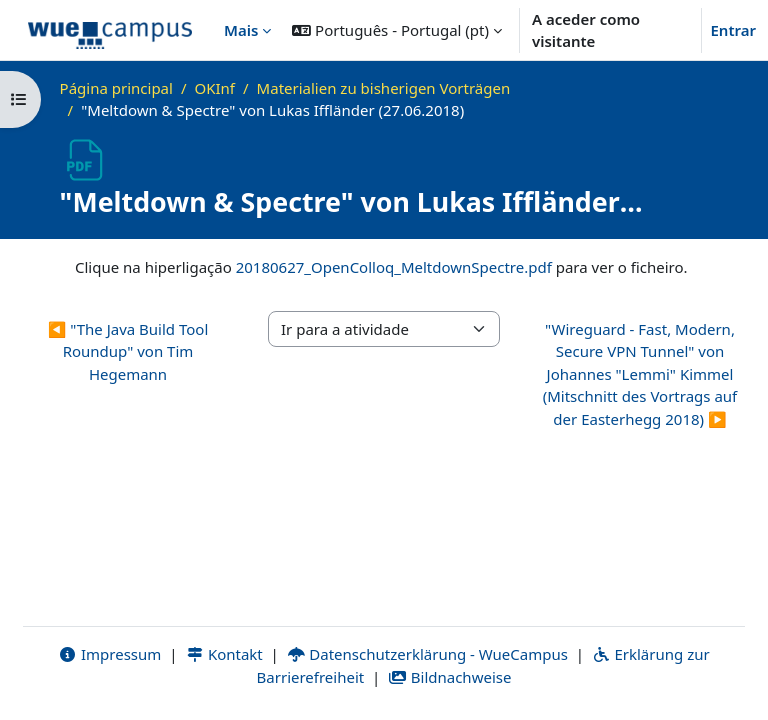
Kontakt (224, 654)
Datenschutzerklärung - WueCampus (427, 654)
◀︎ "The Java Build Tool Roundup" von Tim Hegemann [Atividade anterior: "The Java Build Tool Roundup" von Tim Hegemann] (128, 351)
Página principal (116, 88)
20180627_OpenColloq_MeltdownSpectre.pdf (394, 267)
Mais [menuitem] (241, 30)
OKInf (215, 88)
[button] (397, 30)
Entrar (733, 30)
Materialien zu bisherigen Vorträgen (384, 88)
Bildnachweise (449, 677)
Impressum (109, 654)
